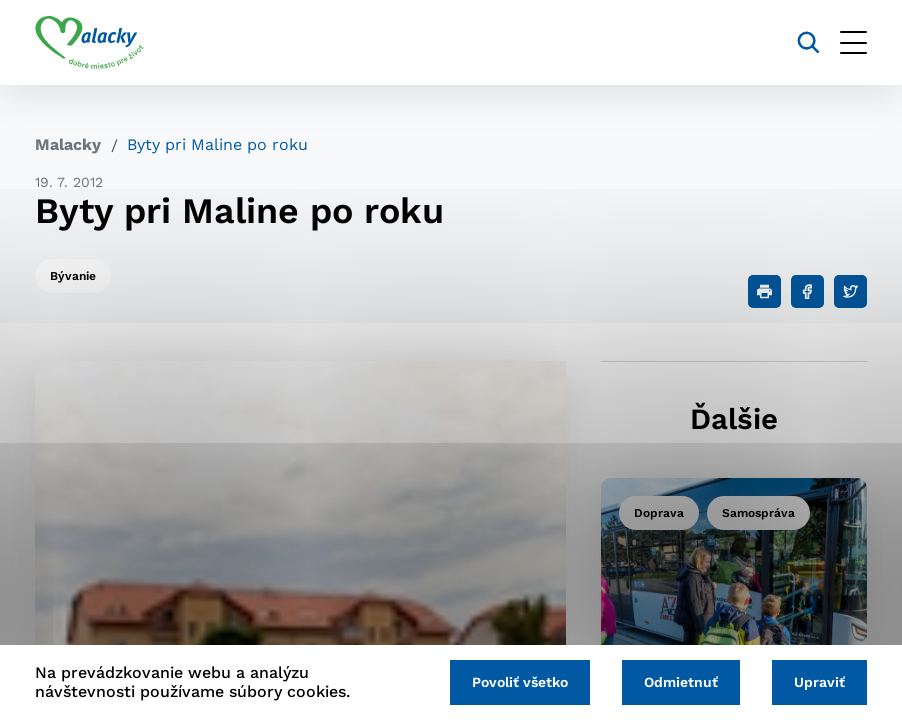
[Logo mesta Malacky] (89, 43)
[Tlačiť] (764, 291)
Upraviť (819, 682)
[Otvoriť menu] (853, 42)
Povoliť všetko (520, 682)
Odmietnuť (681, 682)
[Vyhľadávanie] (808, 42)
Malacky (68, 144)
